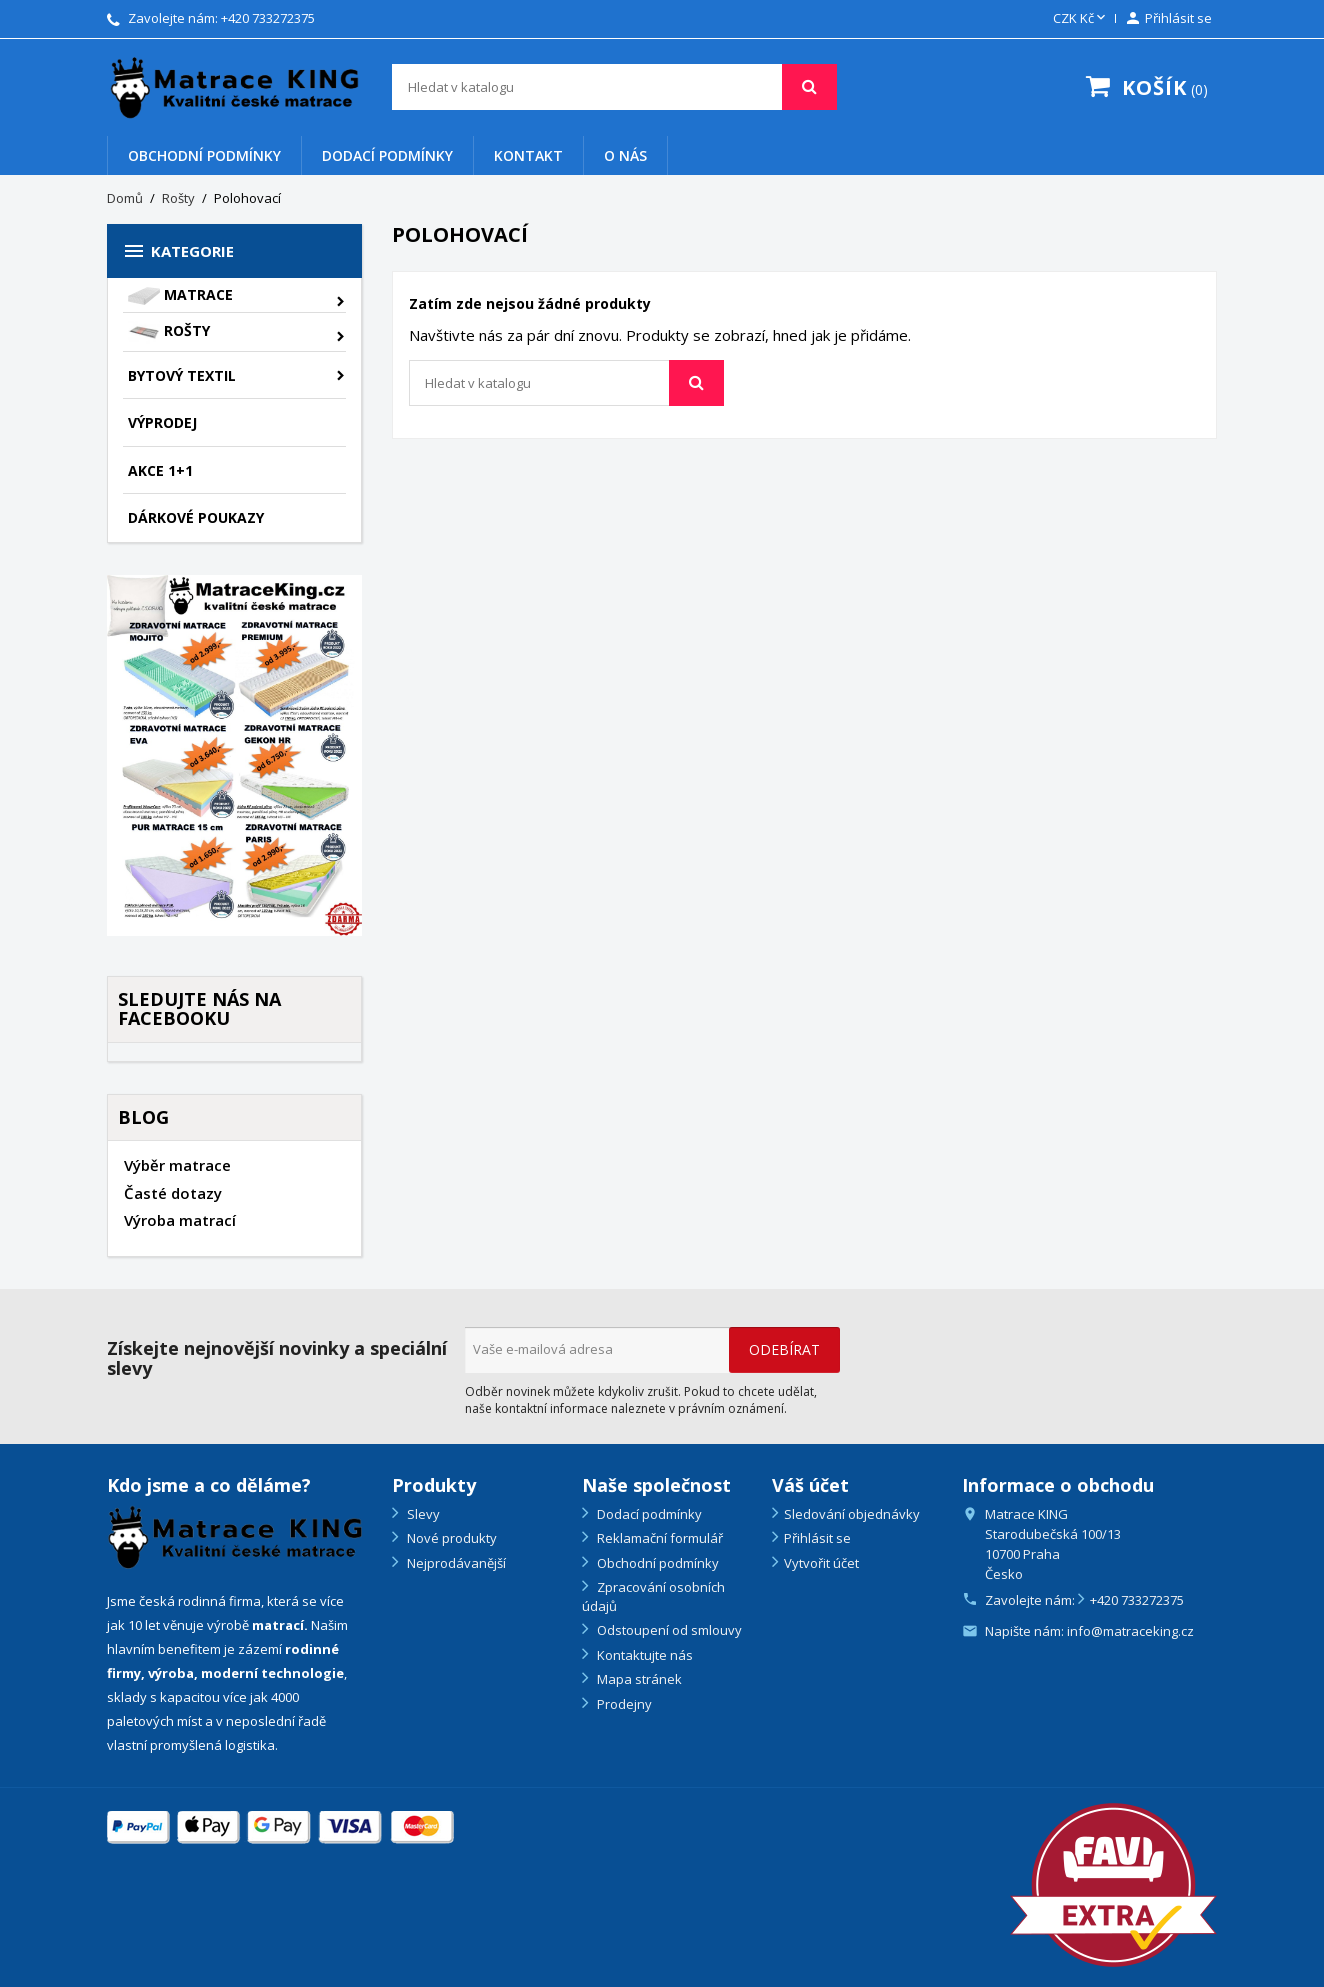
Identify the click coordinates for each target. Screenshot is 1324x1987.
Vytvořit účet (821, 1563)
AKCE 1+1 (160, 470)
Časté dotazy (173, 1193)
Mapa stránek (638, 1679)
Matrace (180, 295)
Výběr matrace (177, 1165)
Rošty (169, 332)
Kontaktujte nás (643, 1655)
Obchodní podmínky (204, 155)
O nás (625, 155)
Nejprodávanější (455, 1563)
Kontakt (528, 155)
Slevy (422, 1514)
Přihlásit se (817, 1538)
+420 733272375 (268, 18)
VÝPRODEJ (162, 422)
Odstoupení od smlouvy (668, 1630)
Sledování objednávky (852, 1514)
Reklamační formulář (658, 1538)
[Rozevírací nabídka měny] (1081, 19)
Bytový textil (182, 375)
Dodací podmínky (387, 155)
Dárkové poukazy (196, 517)
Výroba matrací (180, 1220)
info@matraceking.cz (1130, 1631)
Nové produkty (450, 1538)
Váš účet (810, 1485)
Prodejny (623, 1704)
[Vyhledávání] (614, 87)
